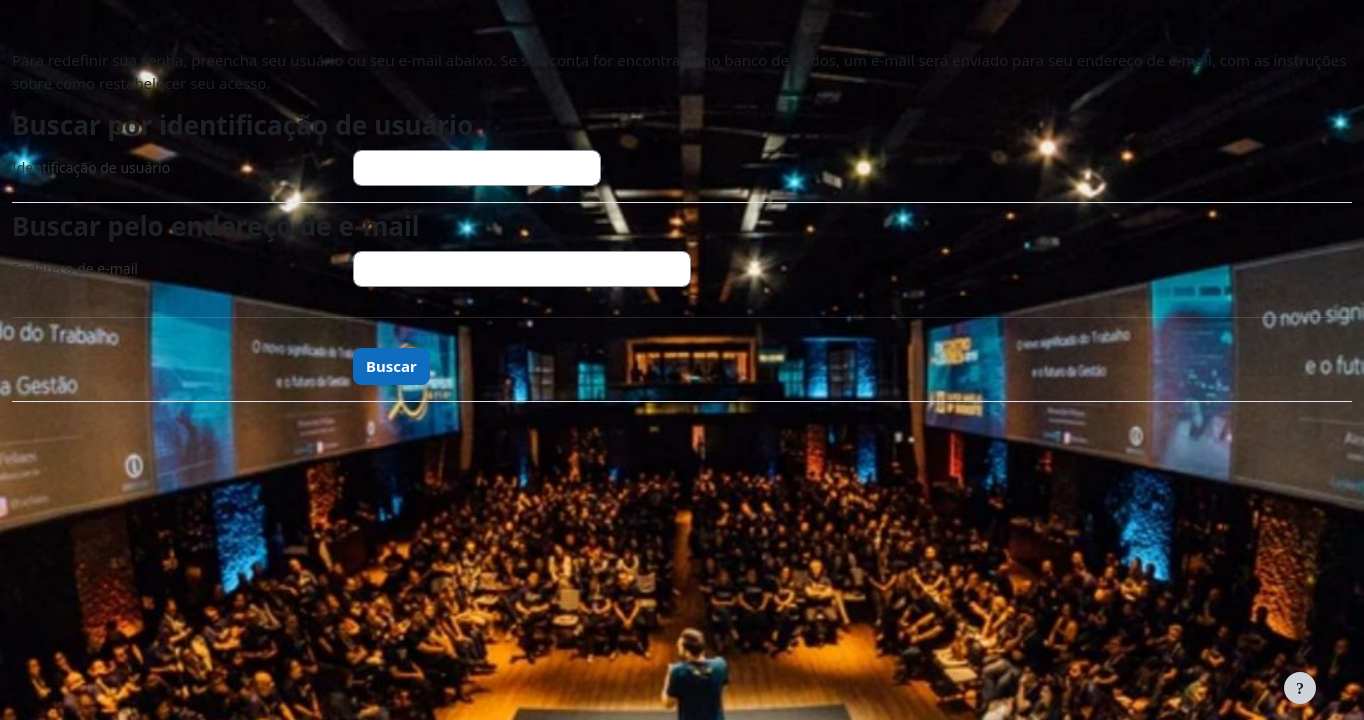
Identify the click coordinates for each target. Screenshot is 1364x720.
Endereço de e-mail (75, 268)
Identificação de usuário (91, 167)
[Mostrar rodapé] (1300, 688)
